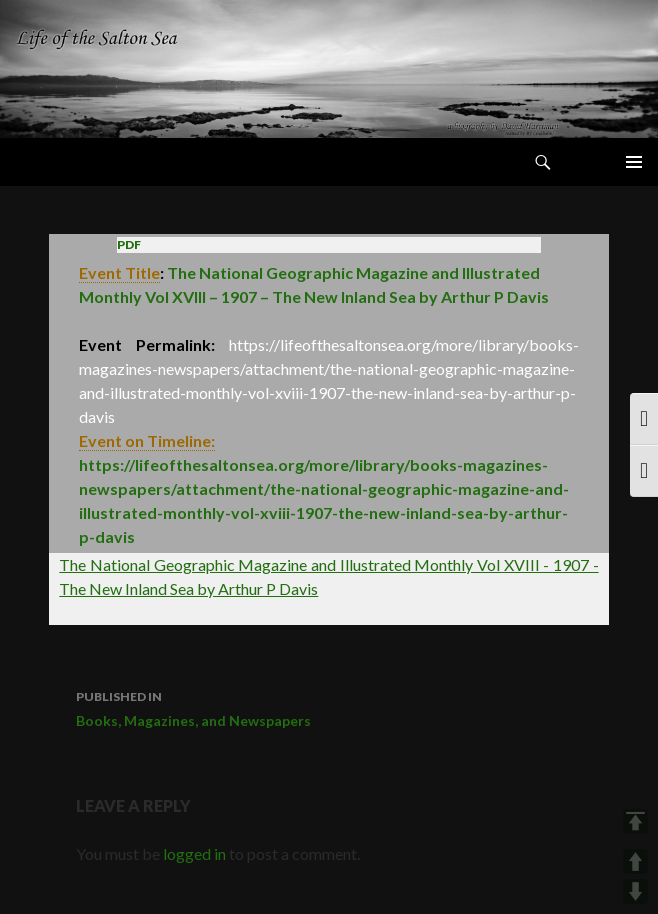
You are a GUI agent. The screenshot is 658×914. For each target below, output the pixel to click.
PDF (129, 244)
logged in (194, 853)
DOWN (635, 891)
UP (635, 861)
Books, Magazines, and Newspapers (329, 707)
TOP (635, 821)
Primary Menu (634, 162)
